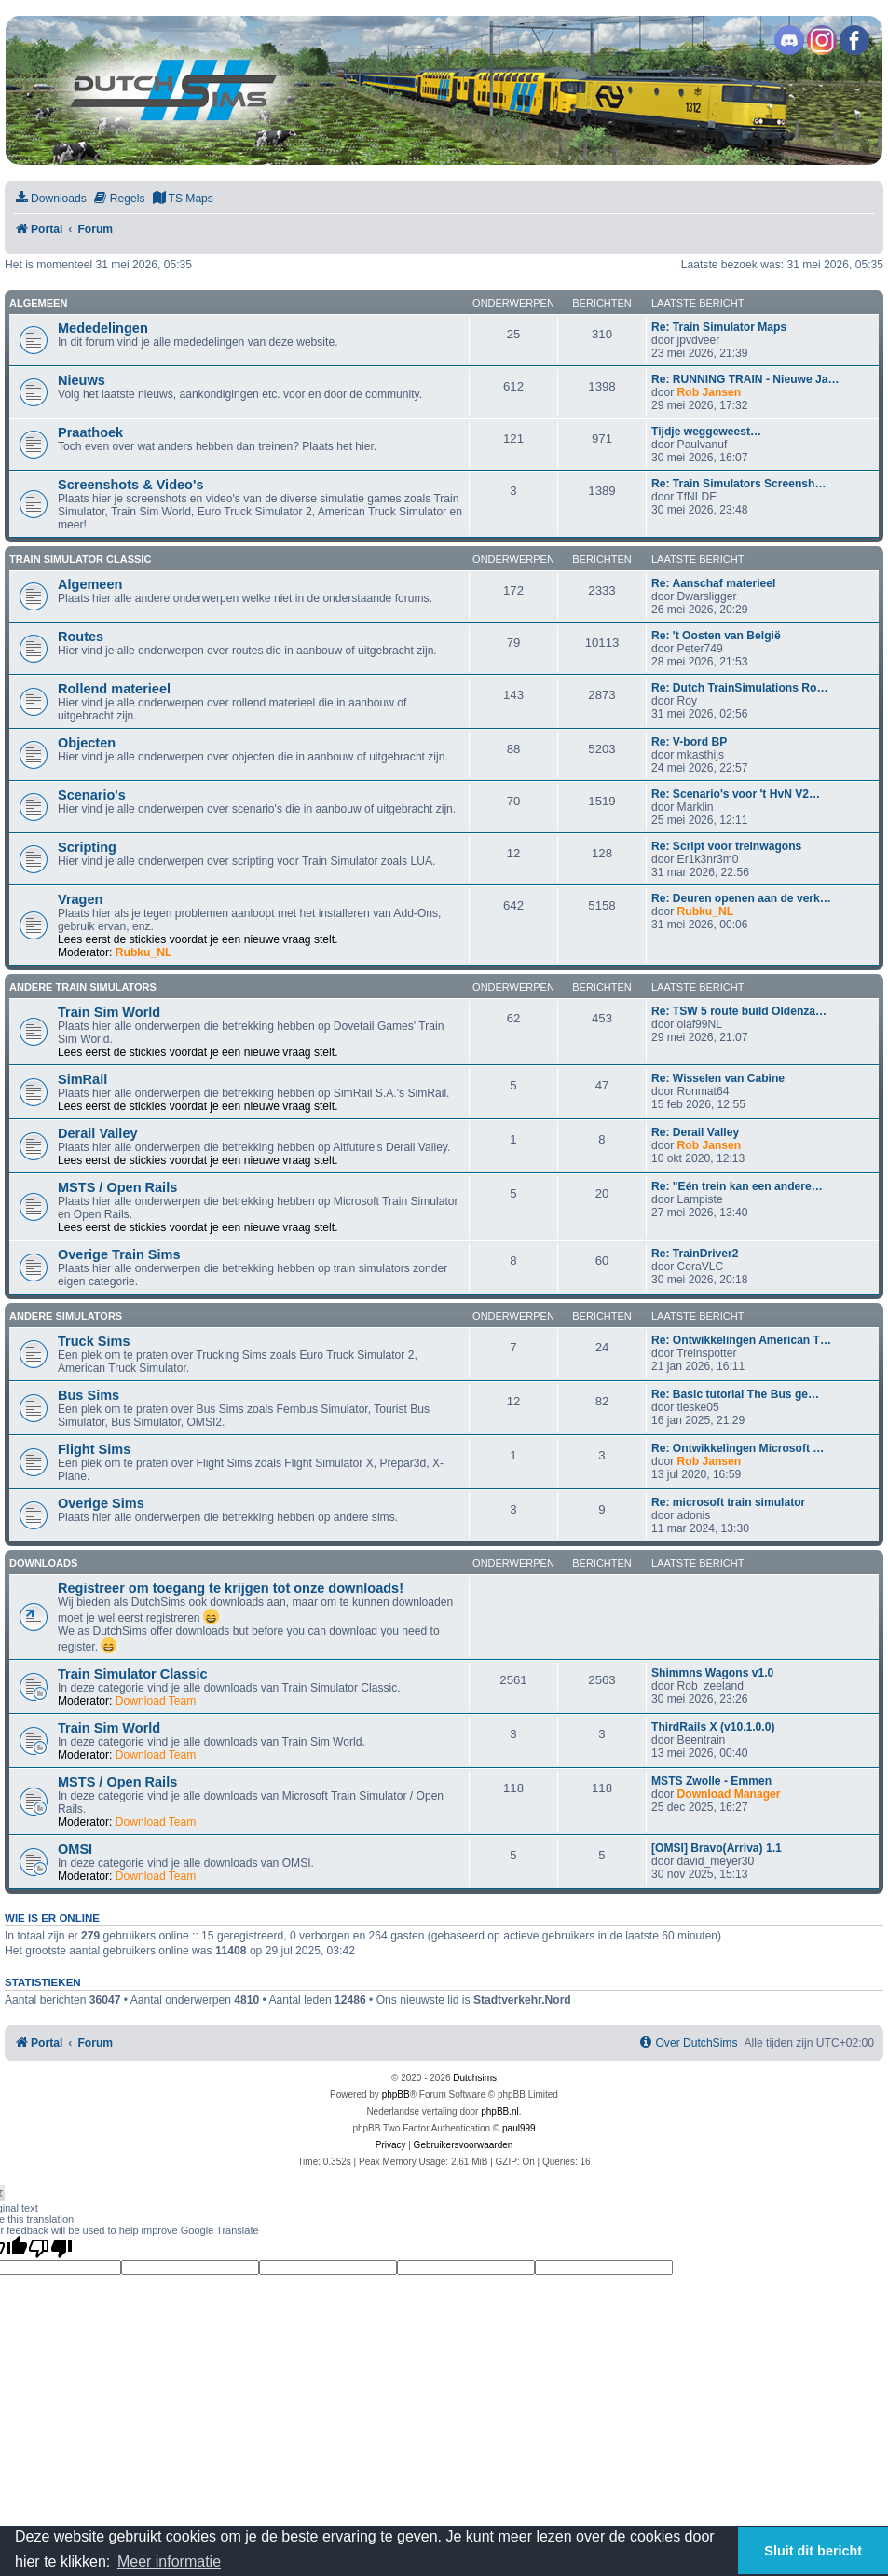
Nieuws (81, 380)
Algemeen (38, 302)
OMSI (75, 1849)
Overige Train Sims (119, 1254)
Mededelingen (103, 328)
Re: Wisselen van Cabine (718, 1078)
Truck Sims (94, 1341)
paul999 (519, 2128)
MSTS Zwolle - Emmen (711, 1781)
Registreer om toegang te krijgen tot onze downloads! (230, 1588)
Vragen (80, 899)
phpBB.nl (500, 2111)
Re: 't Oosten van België (716, 635)
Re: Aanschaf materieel (713, 583)
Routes (80, 636)
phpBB (396, 2095)
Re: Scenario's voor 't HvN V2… (735, 794)
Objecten (87, 742)
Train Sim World (109, 1012)
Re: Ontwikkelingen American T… (741, 1340)
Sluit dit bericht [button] (813, 2550)
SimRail (82, 1079)
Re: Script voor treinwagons (726, 846)
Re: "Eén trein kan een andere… (737, 1186)
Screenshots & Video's (130, 484)
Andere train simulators (83, 987)
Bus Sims (88, 1395)
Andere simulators (65, 1316)
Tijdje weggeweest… (706, 431)
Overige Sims (101, 1503)
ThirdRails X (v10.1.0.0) (712, 1726)
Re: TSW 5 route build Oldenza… (739, 1011)
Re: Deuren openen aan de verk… (741, 898)
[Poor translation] (50, 2248)
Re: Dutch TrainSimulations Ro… (739, 687)
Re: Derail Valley (695, 1132)
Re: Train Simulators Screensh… (739, 483)
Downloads (43, 1563)
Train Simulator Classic (80, 559)
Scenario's (92, 795)
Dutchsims (475, 2078)
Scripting (87, 847)
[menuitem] (50, 199)
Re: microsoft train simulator (728, 1502)
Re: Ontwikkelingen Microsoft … (737, 1448)
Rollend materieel (114, 688)
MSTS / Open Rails (117, 1187)
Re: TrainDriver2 (694, 1253)
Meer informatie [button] (169, 2561)
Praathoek (90, 432)
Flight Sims (94, 1449)
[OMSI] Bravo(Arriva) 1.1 (716, 1848)
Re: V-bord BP (689, 741)
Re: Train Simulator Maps (718, 327)
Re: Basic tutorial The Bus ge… (735, 1394)
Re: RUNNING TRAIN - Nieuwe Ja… (745, 379)
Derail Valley (98, 1133)
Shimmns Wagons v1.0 (712, 1672)
